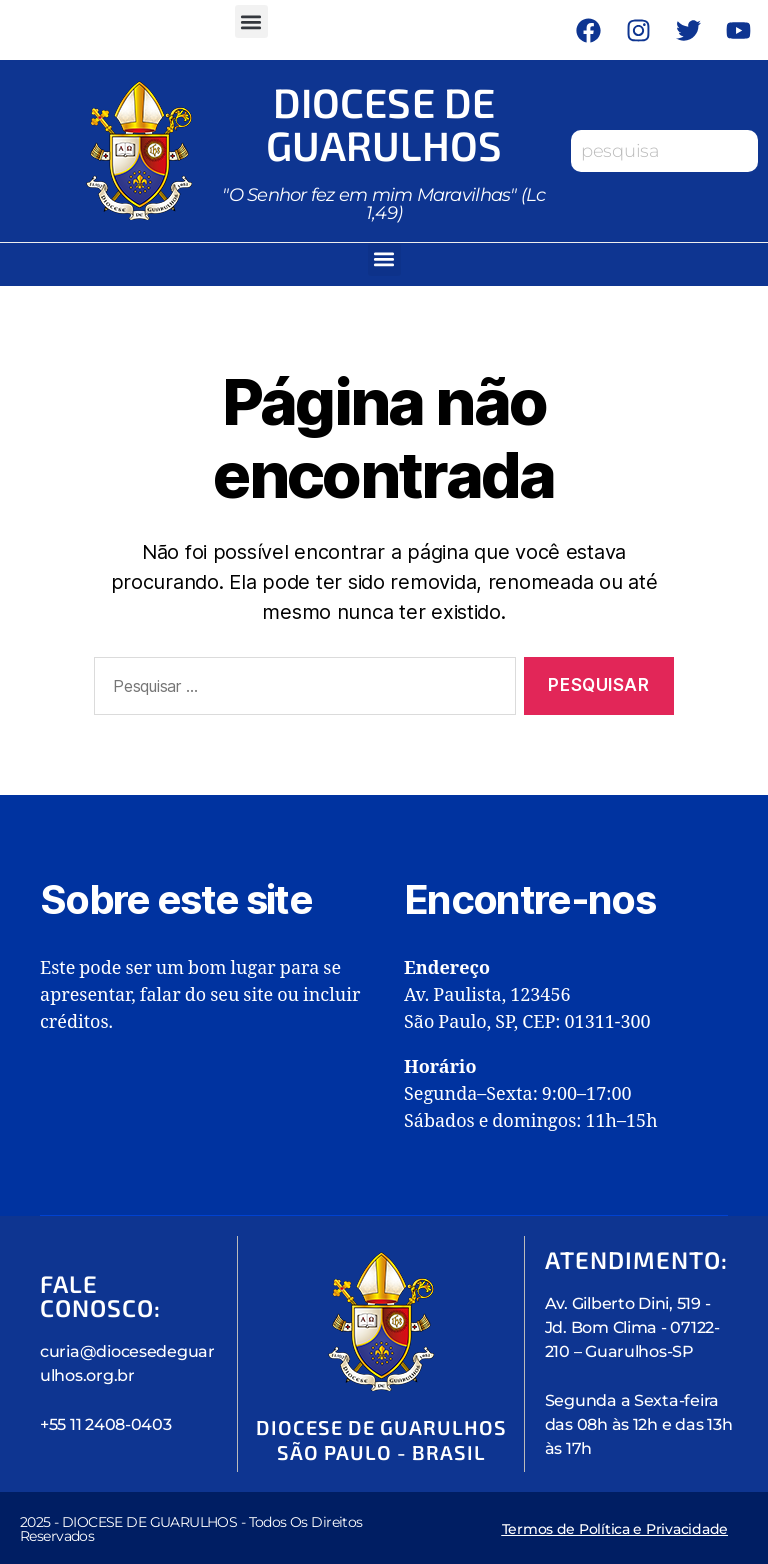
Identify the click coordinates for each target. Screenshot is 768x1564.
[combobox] (664, 150)
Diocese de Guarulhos (384, 122)
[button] (251, 21)
